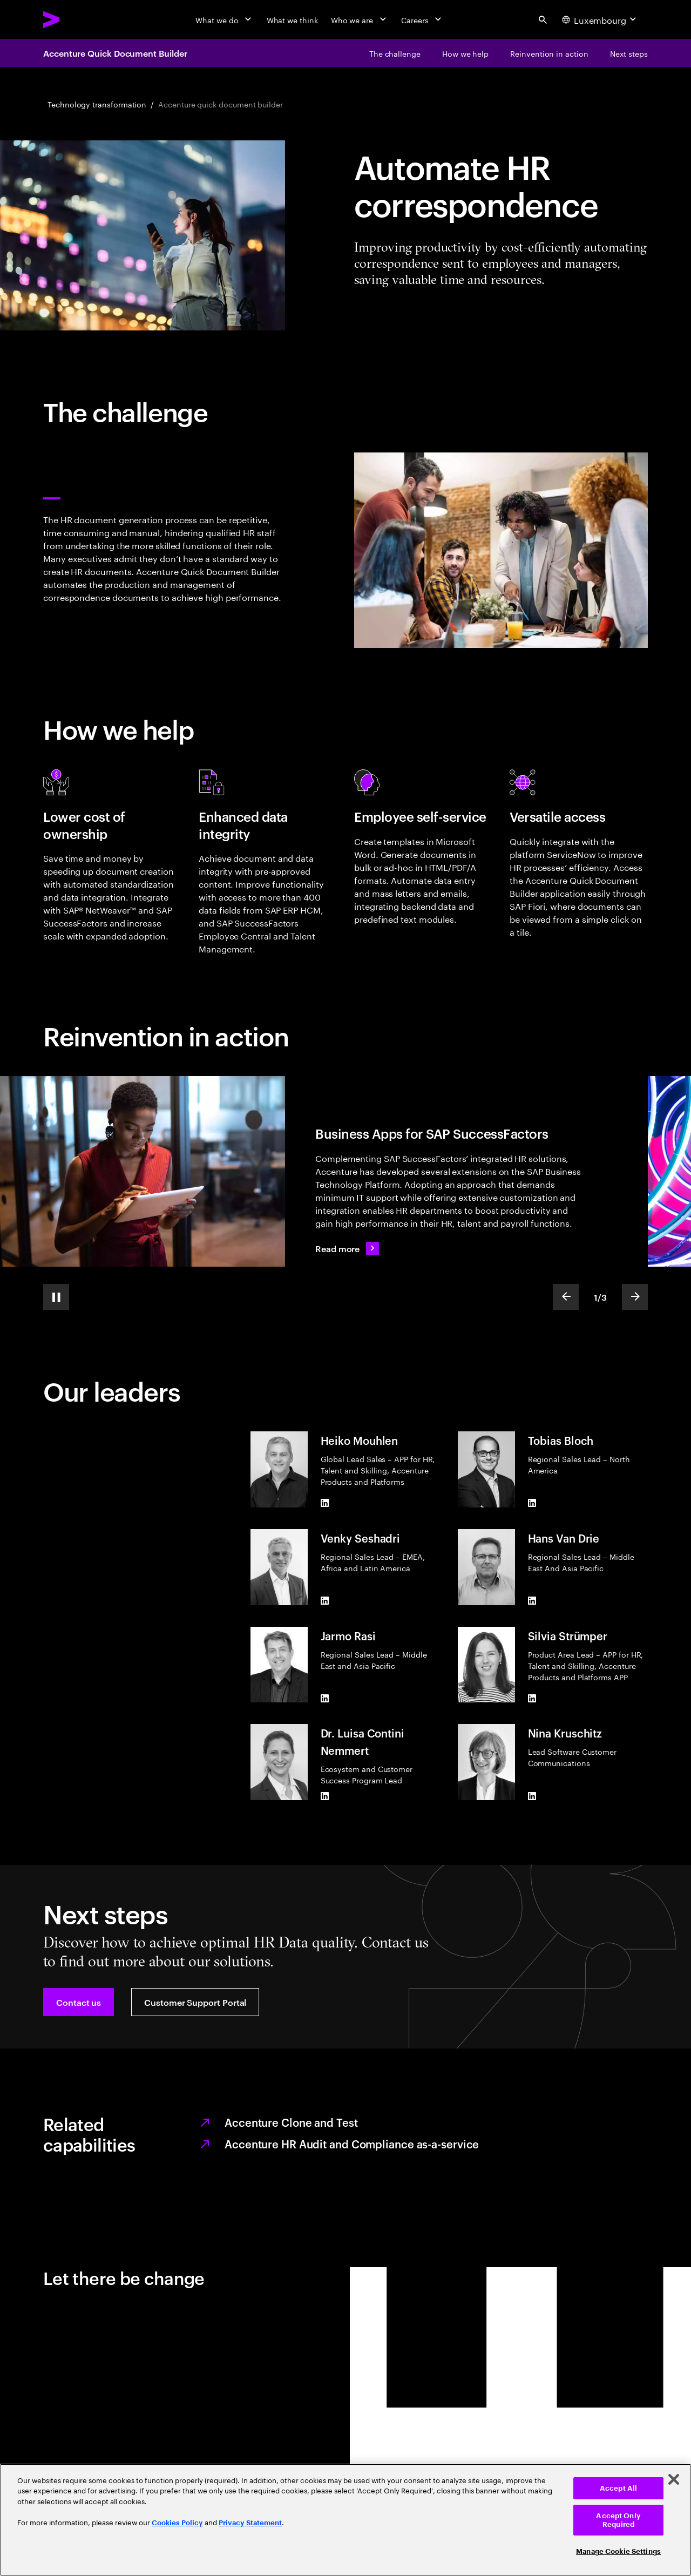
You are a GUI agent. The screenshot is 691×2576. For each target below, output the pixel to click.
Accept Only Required (618, 2520)
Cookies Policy (177, 2522)
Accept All (618, 2488)
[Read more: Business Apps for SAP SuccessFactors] (347, 1248)
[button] (78, 2002)
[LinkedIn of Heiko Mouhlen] (325, 1503)
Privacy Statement (250, 2522)
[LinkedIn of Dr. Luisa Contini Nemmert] (325, 1796)
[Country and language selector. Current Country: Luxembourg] (600, 19)
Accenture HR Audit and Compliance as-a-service (352, 2143)
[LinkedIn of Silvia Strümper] (532, 1698)
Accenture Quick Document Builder (115, 53)
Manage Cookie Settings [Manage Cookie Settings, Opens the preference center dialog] (618, 2551)
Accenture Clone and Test (291, 2121)
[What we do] (224, 19)
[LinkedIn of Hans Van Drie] (532, 1601)
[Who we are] (359, 19)
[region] (345, 2520)
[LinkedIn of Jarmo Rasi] (325, 1698)
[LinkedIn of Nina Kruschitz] (532, 1796)
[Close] (674, 2479)
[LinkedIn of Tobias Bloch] (532, 1503)
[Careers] (422, 19)
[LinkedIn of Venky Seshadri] (325, 1601)
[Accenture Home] (76, 19)
